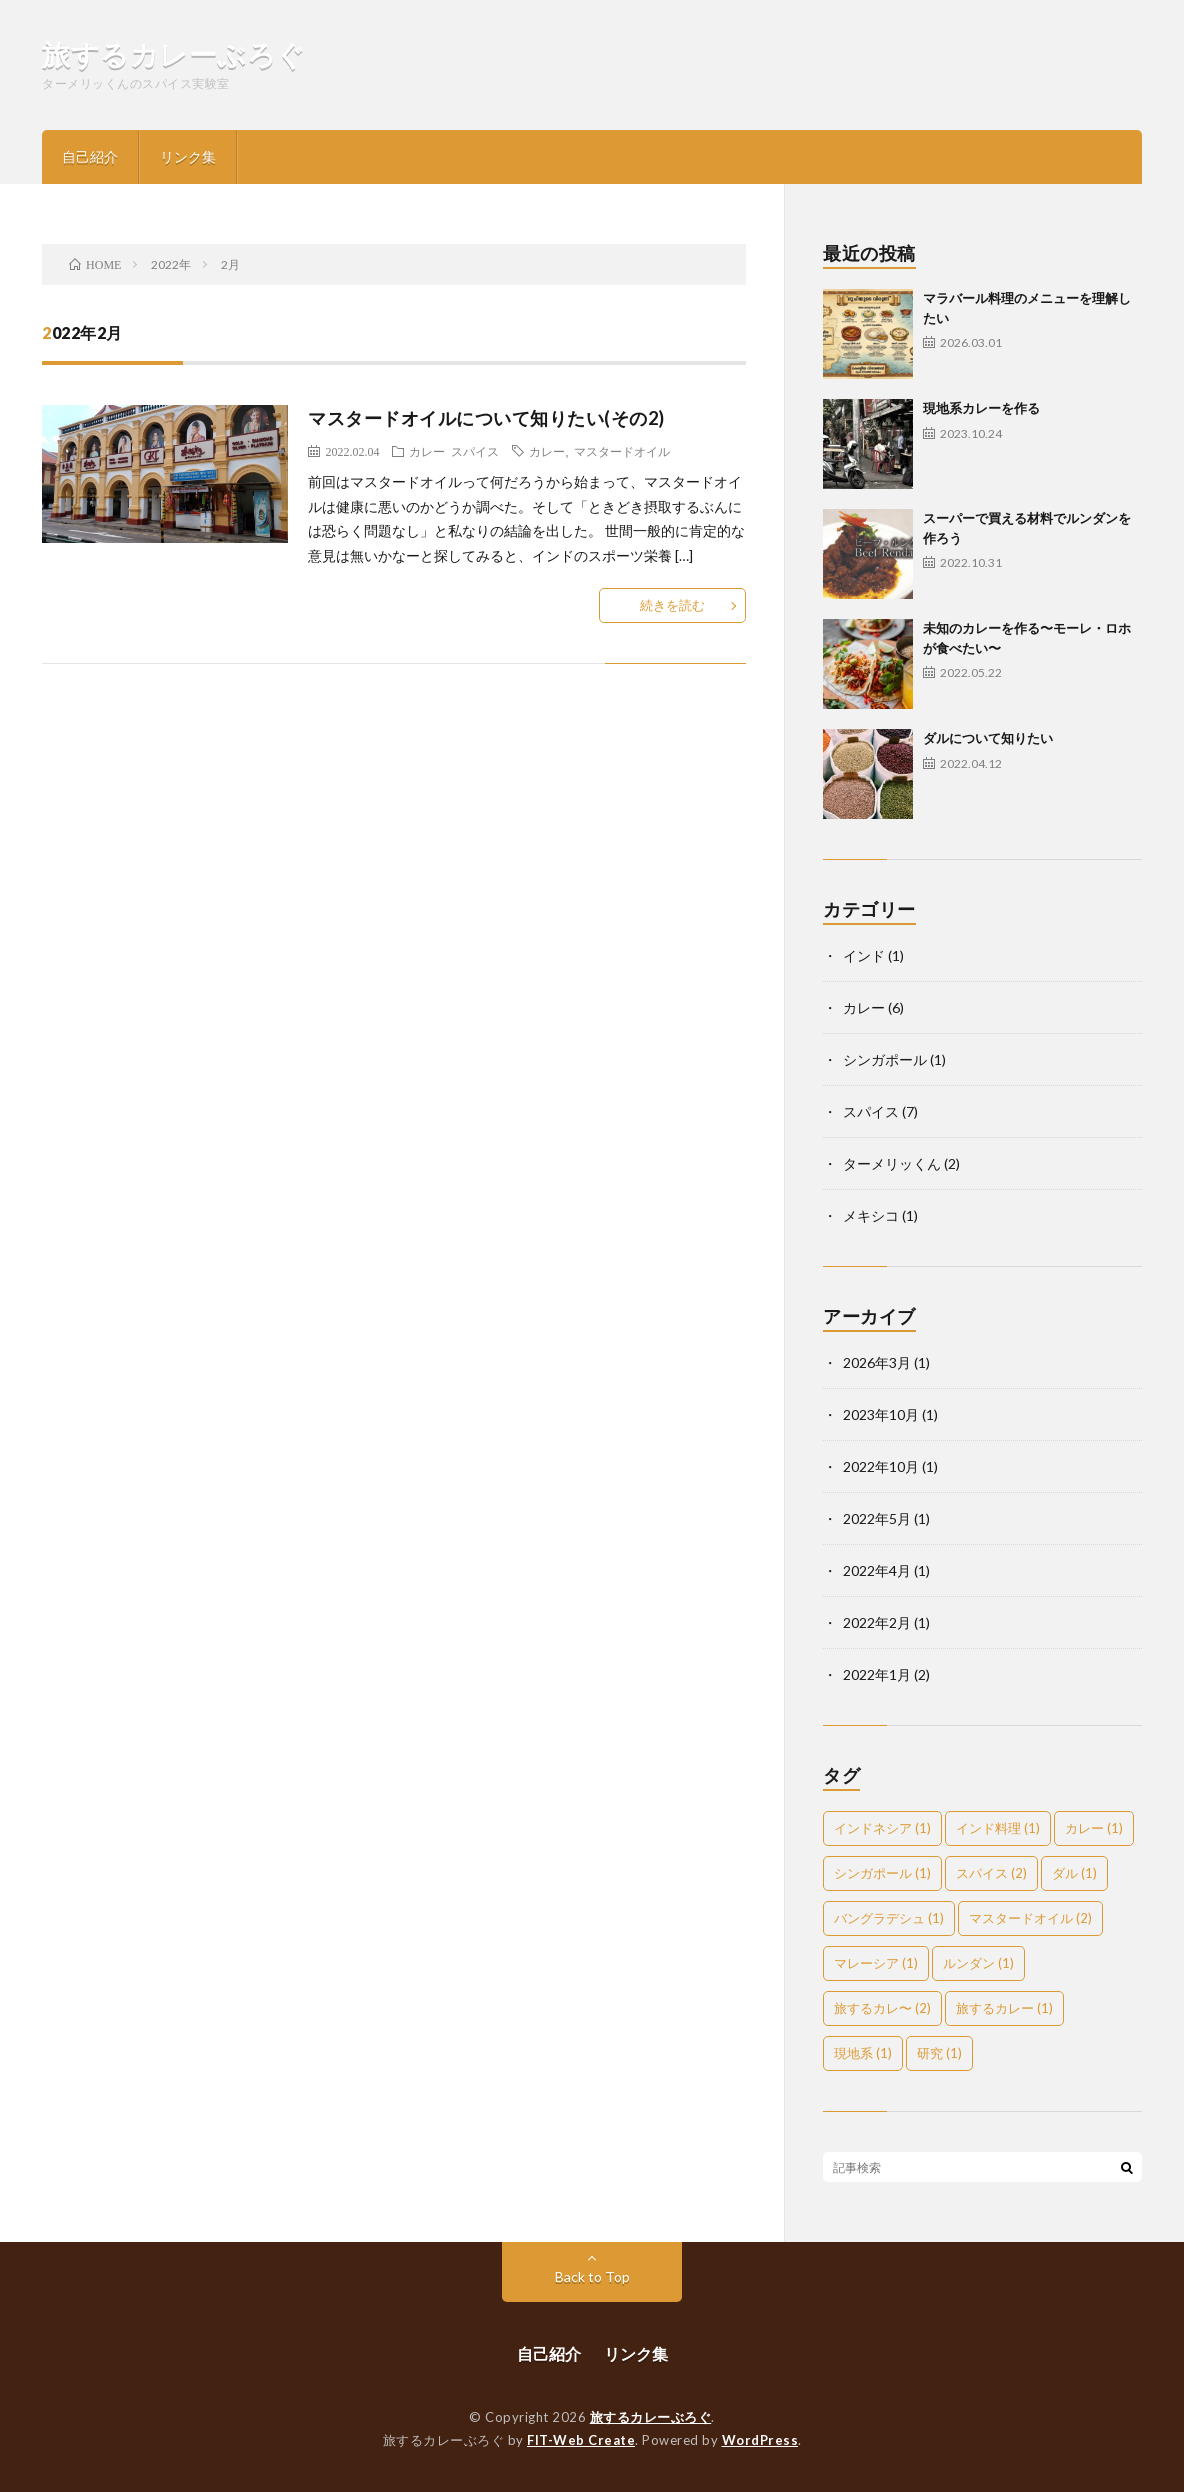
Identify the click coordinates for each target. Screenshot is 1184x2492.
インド (864, 955)
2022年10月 (881, 1466)
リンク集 (188, 156)
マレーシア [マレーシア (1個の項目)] (876, 1963)
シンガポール (885, 1059)
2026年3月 (877, 1362)
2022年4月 (877, 1570)
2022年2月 (877, 1622)
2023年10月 (881, 1414)
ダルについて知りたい (988, 738)
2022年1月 (877, 1674)
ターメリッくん (892, 1163)
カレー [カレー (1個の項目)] (1094, 1828)
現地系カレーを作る (981, 408)
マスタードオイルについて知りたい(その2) (486, 418)
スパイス (475, 451)
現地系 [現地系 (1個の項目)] (863, 2053)
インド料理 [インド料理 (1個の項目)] (998, 1828)
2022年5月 (877, 1518)
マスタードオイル (622, 451)
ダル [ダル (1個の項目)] (1074, 1873)
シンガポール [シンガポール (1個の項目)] (882, 1873)
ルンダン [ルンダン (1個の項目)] (978, 1963)
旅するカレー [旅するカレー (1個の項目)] (1004, 2008)
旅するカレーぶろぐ (174, 54)
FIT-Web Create (581, 2440)
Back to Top (592, 2276)
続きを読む (672, 605)
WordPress (760, 2440)
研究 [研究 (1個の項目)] (939, 2053)
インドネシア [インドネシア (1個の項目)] (882, 1828)
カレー (427, 451)
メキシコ (871, 1215)
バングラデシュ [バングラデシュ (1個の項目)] (889, 1918)
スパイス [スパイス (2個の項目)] (991, 1873)
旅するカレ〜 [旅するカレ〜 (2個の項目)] (882, 2008)
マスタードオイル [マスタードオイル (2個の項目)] (1030, 1918)
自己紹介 (90, 156)
